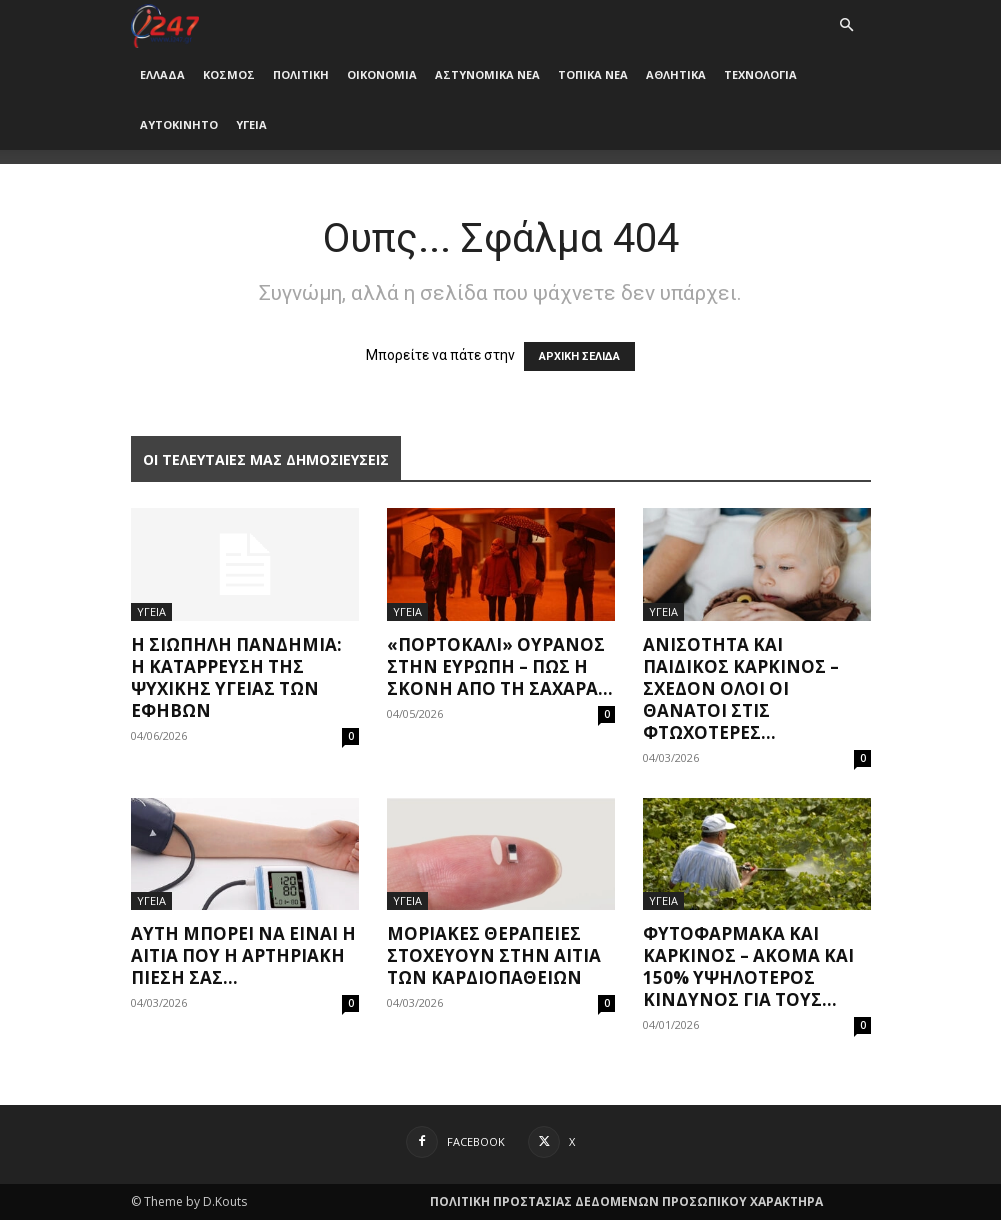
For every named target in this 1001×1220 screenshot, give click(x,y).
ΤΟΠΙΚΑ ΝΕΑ (593, 74)
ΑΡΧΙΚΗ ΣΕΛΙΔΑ (579, 356)
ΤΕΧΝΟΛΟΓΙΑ (760, 74)
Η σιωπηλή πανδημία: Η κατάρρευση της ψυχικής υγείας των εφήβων (236, 677)
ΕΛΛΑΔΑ (162, 74)
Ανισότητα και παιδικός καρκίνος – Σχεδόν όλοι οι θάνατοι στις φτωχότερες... (741, 688)
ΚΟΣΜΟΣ (229, 74)
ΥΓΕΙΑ (251, 124)
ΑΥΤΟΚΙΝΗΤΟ (179, 124)
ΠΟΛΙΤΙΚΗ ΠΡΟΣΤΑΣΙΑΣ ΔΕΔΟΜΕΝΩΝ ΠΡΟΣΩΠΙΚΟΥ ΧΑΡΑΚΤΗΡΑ (626, 1201)
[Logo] (165, 24)
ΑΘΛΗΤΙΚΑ (676, 74)
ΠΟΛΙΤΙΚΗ (301, 74)
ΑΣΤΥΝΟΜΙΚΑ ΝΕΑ (487, 74)
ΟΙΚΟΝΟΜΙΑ (382, 74)
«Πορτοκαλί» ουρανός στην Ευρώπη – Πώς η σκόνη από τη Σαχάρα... (500, 666)
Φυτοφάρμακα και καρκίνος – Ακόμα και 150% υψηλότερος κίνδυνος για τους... (748, 966)
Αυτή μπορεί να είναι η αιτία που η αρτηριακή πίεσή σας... (243, 955)
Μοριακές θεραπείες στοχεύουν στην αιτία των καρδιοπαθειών (494, 955)
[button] (847, 25)
